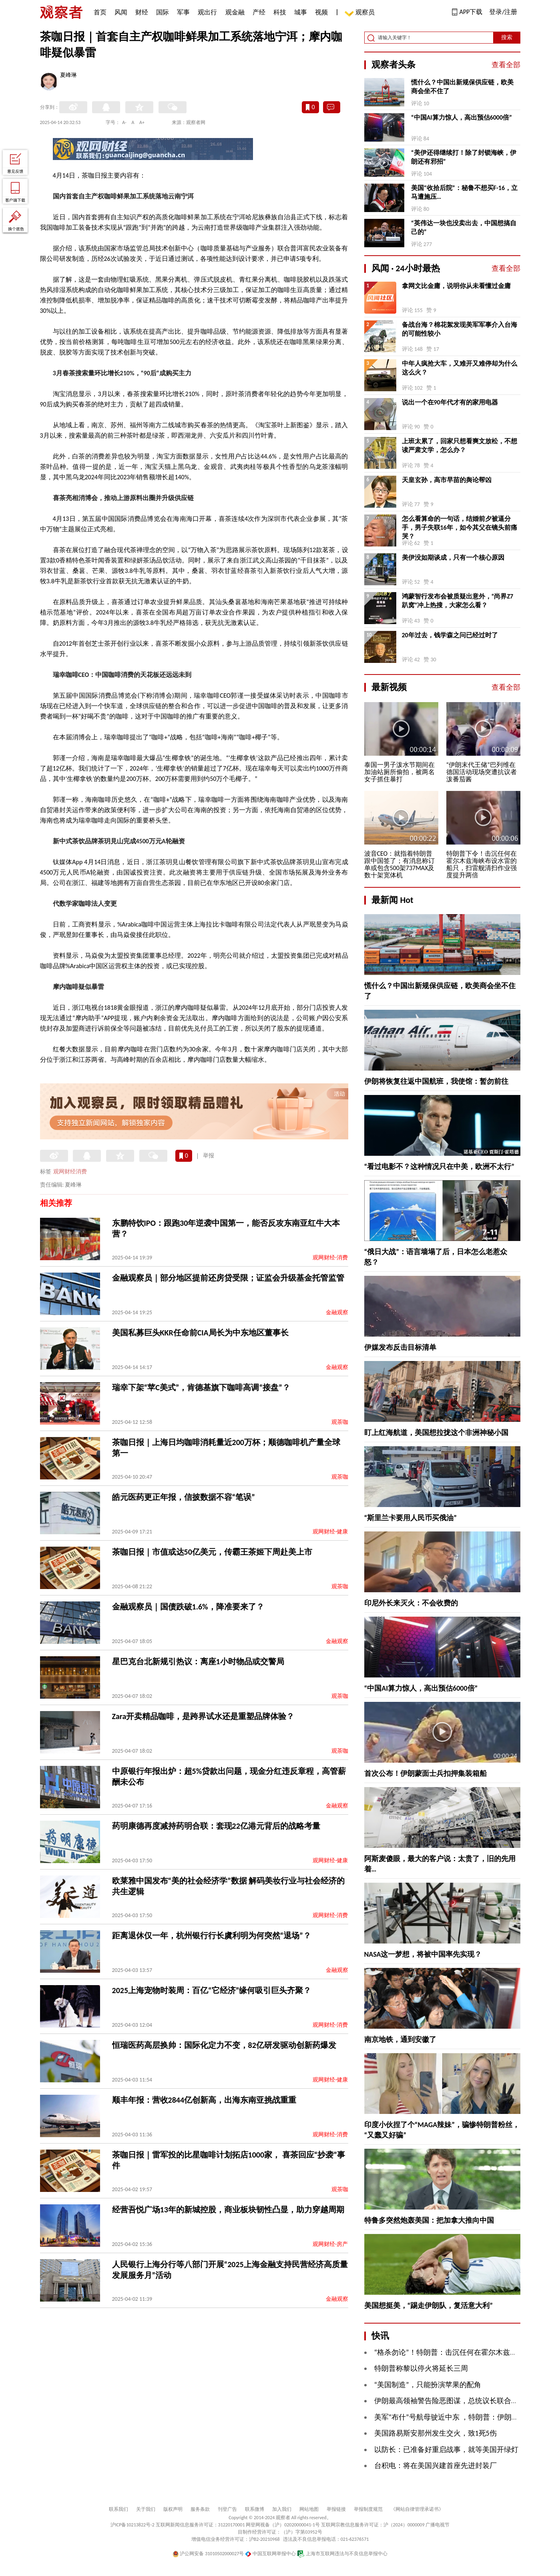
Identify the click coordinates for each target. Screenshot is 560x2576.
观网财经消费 (70, 1171)
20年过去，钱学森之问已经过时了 (450, 635)
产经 (259, 12)
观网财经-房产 (330, 2244)
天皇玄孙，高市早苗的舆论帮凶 (447, 480)
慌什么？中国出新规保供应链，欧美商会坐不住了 (462, 86)
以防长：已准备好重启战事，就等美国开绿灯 (446, 2449)
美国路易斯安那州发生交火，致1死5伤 (435, 2433)
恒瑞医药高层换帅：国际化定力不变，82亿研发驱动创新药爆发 (224, 2045)
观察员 (361, 13)
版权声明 (173, 2509)
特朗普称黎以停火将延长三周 (421, 2368)
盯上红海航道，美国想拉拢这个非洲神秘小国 (436, 1432)
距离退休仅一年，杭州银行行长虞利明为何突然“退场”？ (211, 1935)
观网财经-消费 (330, 1257)
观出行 (207, 12)
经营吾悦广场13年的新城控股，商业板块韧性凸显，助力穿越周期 (228, 2209)
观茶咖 (339, 1422)
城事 (300, 12)
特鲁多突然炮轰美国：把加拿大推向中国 (429, 2220)
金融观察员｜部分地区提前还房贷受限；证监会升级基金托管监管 (228, 1278)
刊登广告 (227, 2509)
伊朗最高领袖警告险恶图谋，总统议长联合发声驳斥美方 (464, 2400)
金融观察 (337, 1312)
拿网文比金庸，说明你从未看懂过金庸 (456, 286)
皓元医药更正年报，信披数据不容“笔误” (183, 1497)
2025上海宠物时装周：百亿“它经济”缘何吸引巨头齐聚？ (211, 1990)
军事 (183, 12)
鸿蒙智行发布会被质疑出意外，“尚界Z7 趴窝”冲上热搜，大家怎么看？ (458, 600)
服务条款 (200, 2509)
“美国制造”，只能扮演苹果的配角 (427, 2384)
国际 (162, 12)
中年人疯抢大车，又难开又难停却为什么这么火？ (459, 368)
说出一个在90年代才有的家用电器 (450, 402)
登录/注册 (503, 12)
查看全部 (506, 64)
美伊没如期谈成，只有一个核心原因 (453, 557)
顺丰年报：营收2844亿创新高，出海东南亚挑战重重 (204, 2100)
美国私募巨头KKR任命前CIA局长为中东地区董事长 (200, 1332)
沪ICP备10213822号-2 (132, 2525)
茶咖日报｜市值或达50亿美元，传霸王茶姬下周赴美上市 (212, 1552)
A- (124, 122)
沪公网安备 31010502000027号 (208, 2553)
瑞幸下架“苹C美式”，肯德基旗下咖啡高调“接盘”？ (201, 1387)
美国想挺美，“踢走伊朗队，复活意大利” (428, 2305)
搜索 (506, 37)
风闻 (120, 12)
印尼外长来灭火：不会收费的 (411, 1603)
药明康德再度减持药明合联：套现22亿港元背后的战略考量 (216, 1826)
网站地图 (309, 2509)
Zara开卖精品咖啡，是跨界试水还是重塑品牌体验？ (203, 1716)
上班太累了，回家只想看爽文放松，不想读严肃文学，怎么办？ (459, 445)
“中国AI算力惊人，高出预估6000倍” (461, 117)
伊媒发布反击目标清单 (400, 1347)
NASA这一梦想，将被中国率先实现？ (423, 1954)
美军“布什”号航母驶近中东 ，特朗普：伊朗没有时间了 (461, 2417)
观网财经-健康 (330, 1531)
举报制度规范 (368, 2509)
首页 (100, 12)
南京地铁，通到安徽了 (400, 2039)
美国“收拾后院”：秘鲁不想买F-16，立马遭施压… (464, 192)
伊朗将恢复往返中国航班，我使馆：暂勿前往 (436, 1081)
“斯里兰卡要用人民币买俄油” (410, 1517)
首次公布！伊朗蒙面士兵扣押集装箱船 (425, 1773)
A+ (142, 122)
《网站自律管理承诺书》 (417, 2509)
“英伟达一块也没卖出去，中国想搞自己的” (463, 227)
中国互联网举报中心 (270, 2553)
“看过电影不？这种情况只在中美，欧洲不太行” (439, 1166)
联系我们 (118, 2509)
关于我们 (145, 2509)
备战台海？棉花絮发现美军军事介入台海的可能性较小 (459, 329)
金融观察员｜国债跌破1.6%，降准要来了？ (188, 1606)
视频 (321, 12)
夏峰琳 (68, 75)
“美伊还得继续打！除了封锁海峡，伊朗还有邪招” (463, 157)
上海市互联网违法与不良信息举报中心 (342, 2553)
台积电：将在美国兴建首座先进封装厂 (435, 2465)
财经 (141, 12)
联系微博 (254, 2509)
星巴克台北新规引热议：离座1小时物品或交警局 (198, 1661)
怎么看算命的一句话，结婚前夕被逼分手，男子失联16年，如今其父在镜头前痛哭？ (459, 527)
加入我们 (281, 2509)
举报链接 (336, 2509)
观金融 (235, 12)
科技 (279, 12)
